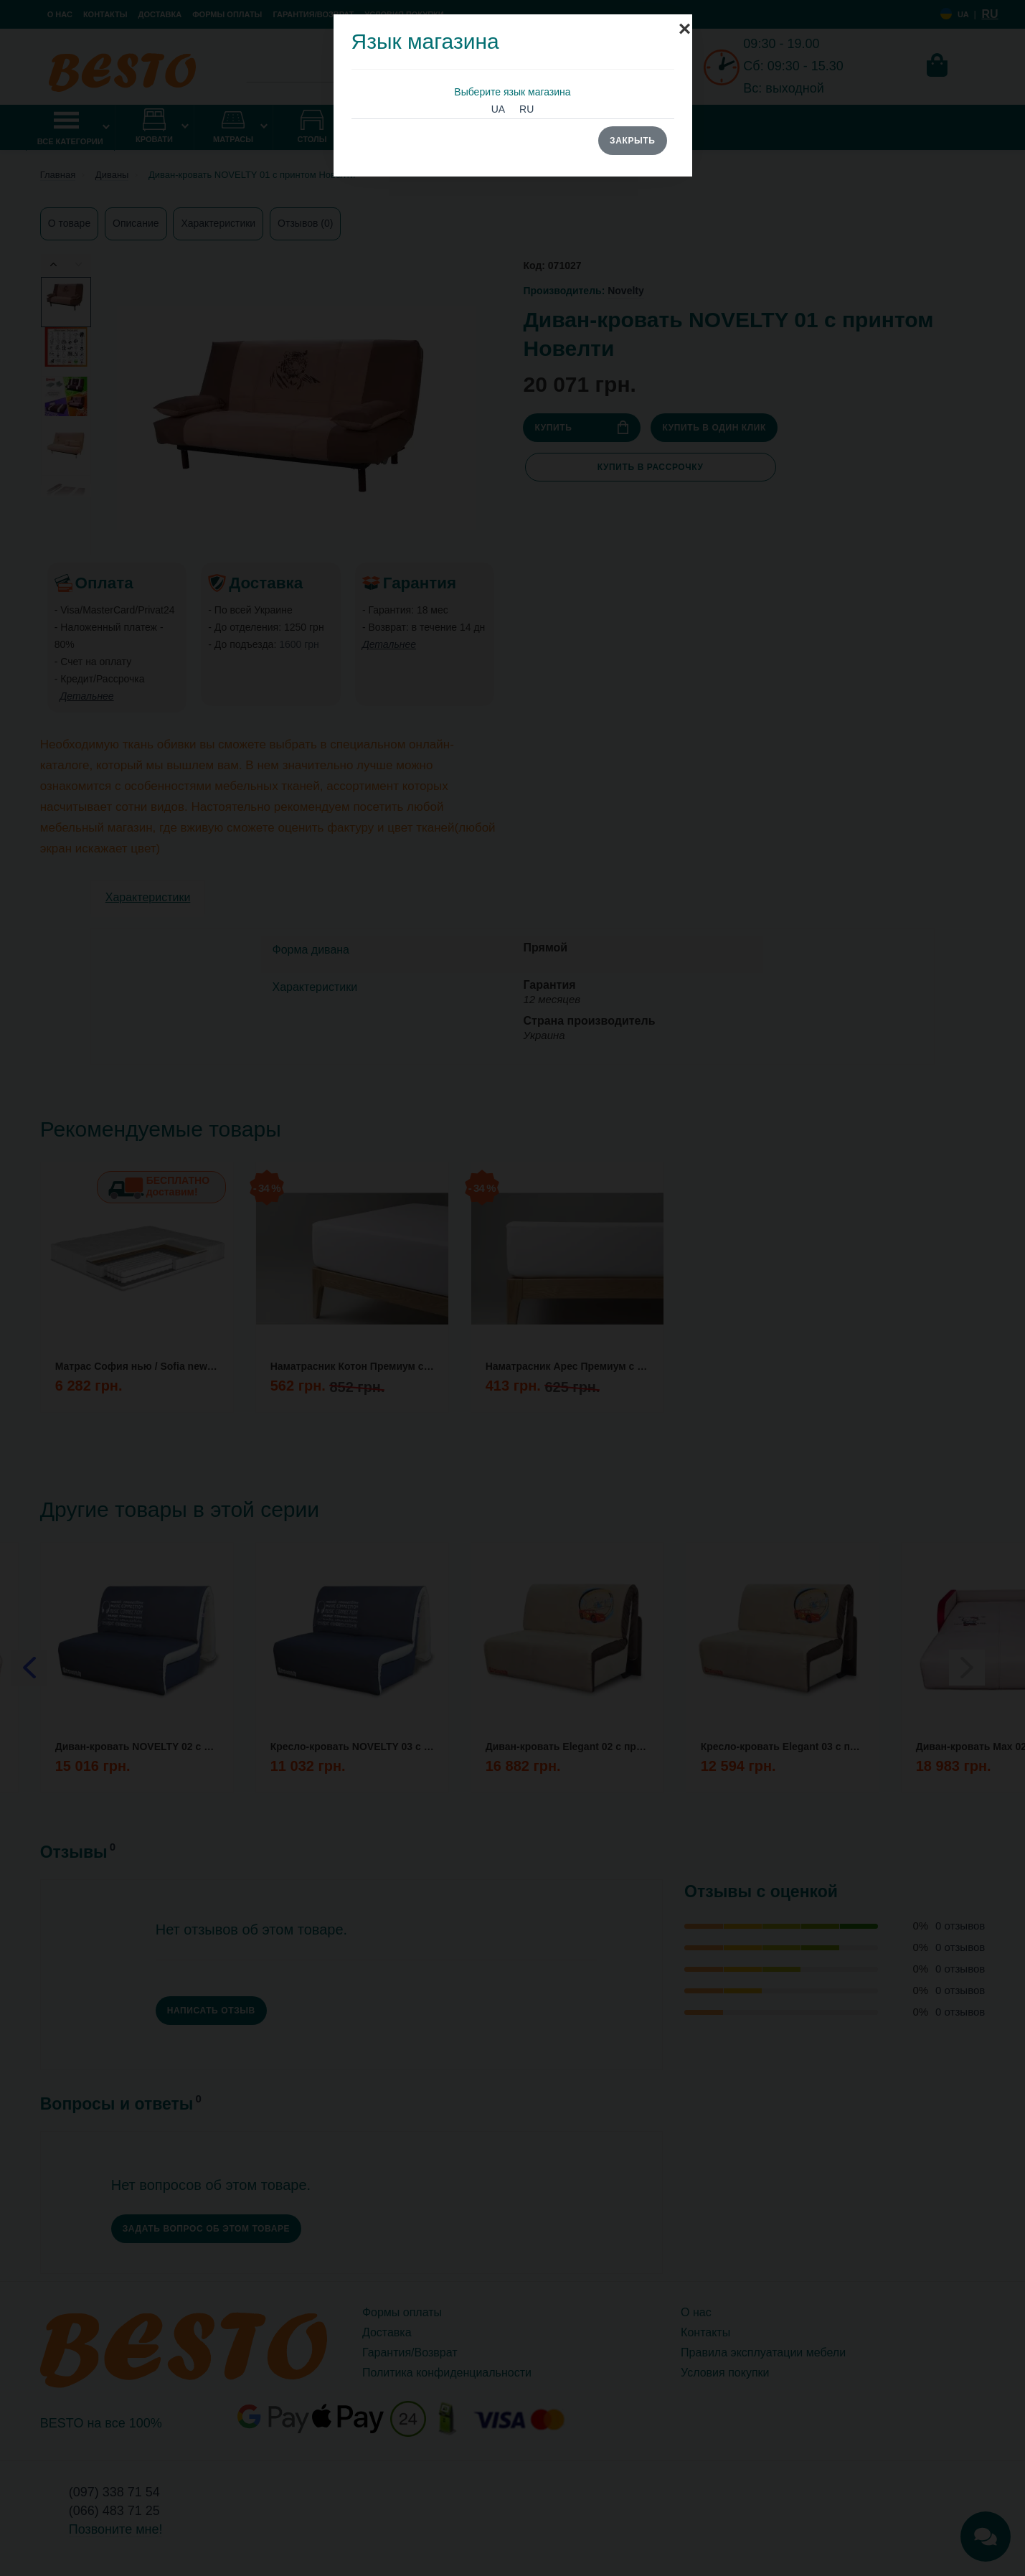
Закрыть (632, 141)
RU (526, 109)
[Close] (685, 21)
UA (498, 109)
